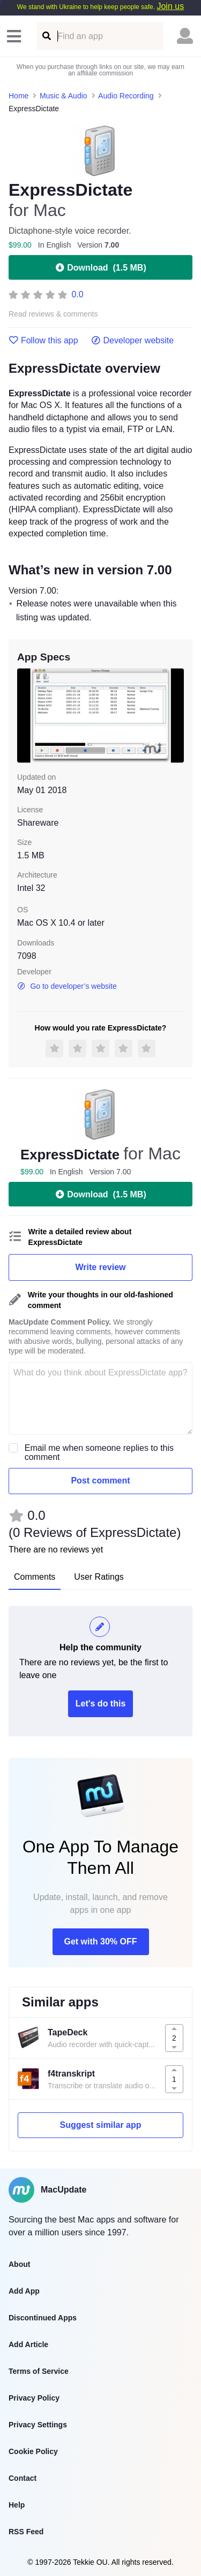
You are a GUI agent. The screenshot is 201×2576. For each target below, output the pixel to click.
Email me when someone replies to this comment (99, 1452)
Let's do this (101, 1703)
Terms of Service (39, 2371)
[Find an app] (46, 36)
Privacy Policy (34, 2398)
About (19, 2264)
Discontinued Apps (43, 2318)
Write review (101, 1267)
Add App (24, 2291)
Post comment (100, 1480)
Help (17, 2505)
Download (100, 267)
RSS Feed (26, 2531)
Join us (170, 6)
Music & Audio (63, 96)
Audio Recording (126, 96)
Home (18, 96)
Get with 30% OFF (100, 1941)
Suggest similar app (100, 2125)
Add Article (28, 2344)
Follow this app (43, 340)
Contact (22, 2478)
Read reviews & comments (53, 314)
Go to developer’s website (67, 986)
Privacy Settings (38, 2424)
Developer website (132, 340)
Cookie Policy (33, 2451)
